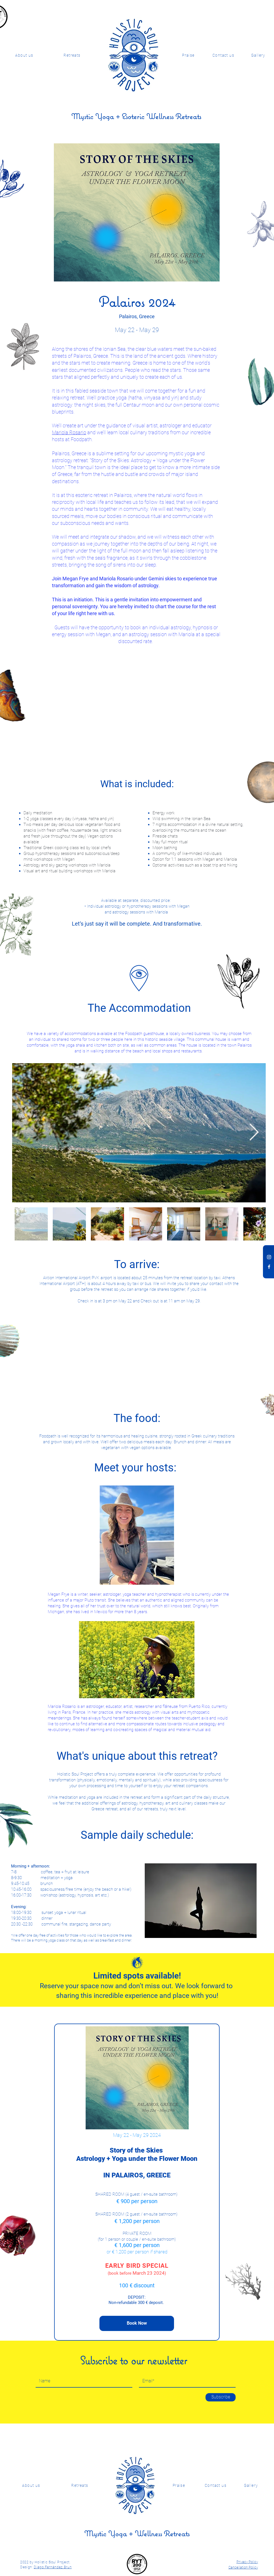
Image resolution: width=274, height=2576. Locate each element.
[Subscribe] (220, 2397)
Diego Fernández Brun (53, 2567)
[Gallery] (251, 2485)
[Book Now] (136, 2323)
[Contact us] (224, 55)
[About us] (24, 55)
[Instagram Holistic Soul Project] (269, 1257)
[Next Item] (254, 1133)
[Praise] (189, 55)
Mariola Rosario (69, 432)
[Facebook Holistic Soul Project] (269, 1266)
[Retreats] (72, 55)
